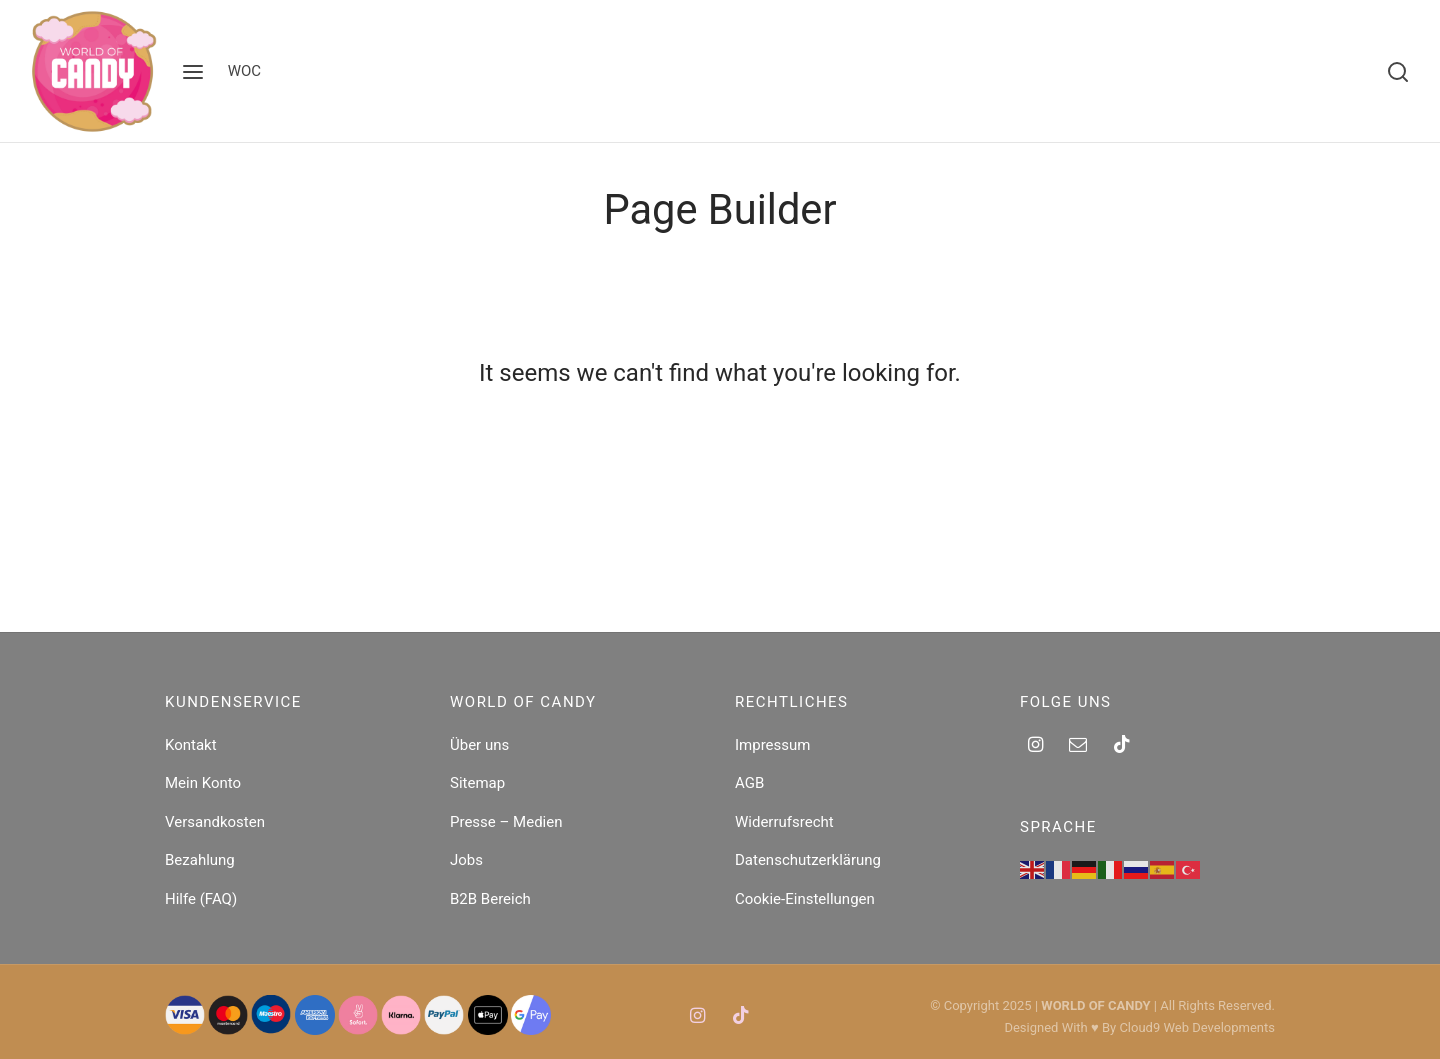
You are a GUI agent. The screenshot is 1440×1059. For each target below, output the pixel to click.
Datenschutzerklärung (808, 860)
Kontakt (191, 745)
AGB (749, 783)
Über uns (479, 745)
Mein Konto (203, 783)
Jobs (466, 860)
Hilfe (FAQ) (201, 899)
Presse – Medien (506, 822)
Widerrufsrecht (784, 822)
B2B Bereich (490, 899)
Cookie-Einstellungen (805, 899)
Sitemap (477, 783)
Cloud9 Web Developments (1197, 1027)
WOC (244, 71)
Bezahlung (200, 860)
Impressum (772, 745)
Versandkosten (215, 822)
